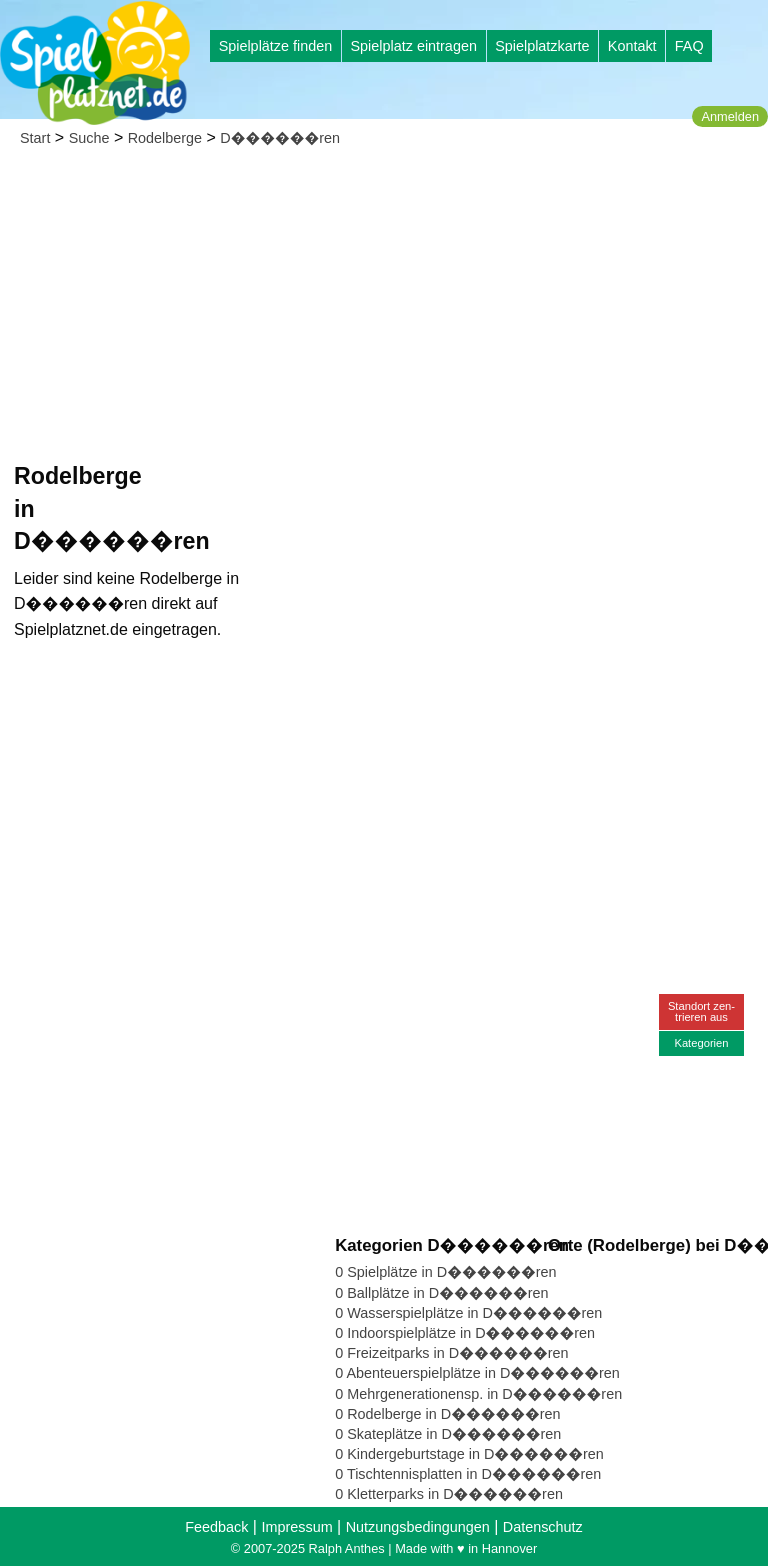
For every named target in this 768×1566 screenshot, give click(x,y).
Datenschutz (543, 1527)
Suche (89, 138)
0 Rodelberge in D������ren (447, 1414)
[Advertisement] (384, 310)
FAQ (689, 46)
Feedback (216, 1527)
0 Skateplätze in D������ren (448, 1434)
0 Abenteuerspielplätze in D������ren (477, 1373)
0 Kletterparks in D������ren (449, 1494)
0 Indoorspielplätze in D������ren (465, 1333)
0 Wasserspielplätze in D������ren (468, 1313)
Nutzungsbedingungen (418, 1527)
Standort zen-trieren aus (701, 1011)
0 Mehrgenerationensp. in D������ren (478, 1394)
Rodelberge (165, 138)
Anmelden (730, 116)
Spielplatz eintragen (413, 46)
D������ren (280, 138)
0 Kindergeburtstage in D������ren (469, 1454)
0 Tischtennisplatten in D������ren (468, 1474)
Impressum (296, 1527)
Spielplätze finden (276, 46)
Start (35, 138)
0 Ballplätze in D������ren (441, 1293)
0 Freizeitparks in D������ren (451, 1353)
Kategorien (701, 1043)
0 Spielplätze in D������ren (445, 1272)
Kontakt (632, 46)
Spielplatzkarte (542, 46)
